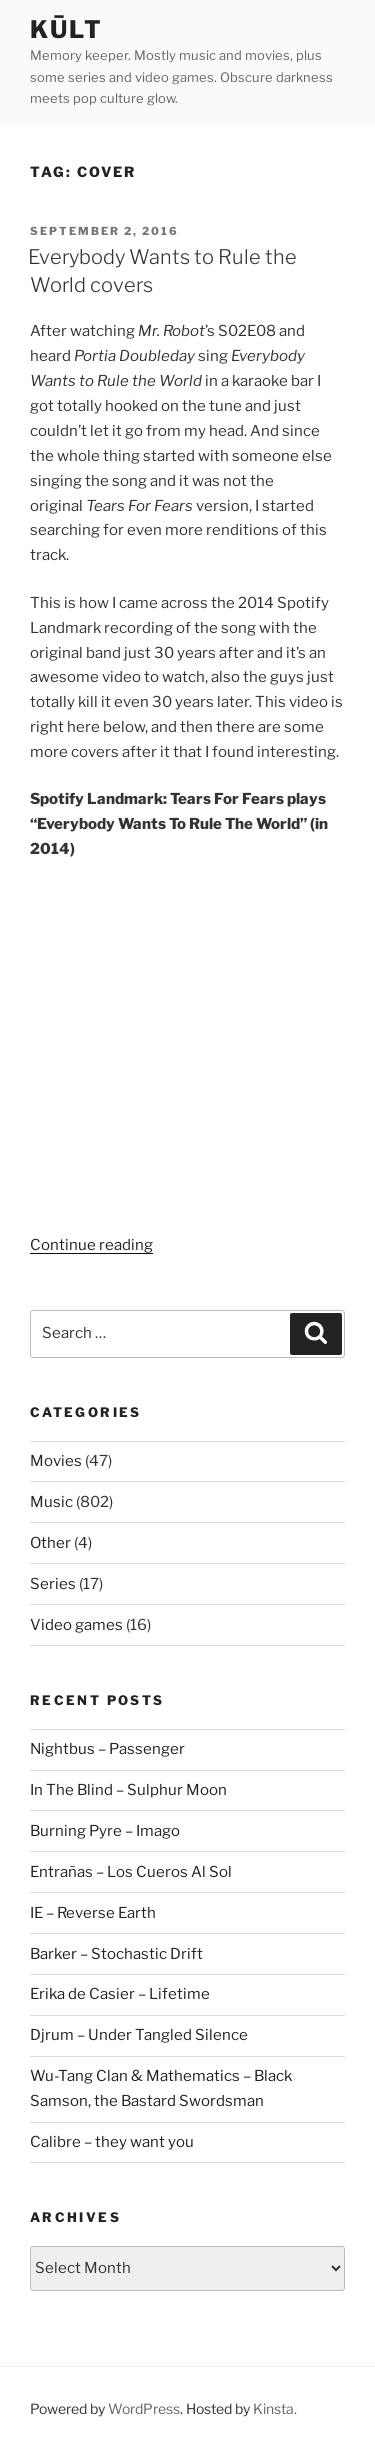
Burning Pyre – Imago (105, 1831)
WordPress (144, 2408)
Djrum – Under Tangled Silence (139, 2035)
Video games (76, 1625)
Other (50, 1543)
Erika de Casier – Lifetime (120, 1994)
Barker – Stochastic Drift (116, 1954)
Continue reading (91, 1245)
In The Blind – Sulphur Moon (128, 1790)
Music (51, 1502)
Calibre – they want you (112, 2142)
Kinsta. (275, 2408)
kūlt (66, 29)
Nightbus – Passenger (107, 1749)
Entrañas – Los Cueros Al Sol (131, 1872)
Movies (56, 1461)
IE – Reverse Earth (93, 1913)
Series (53, 1584)
